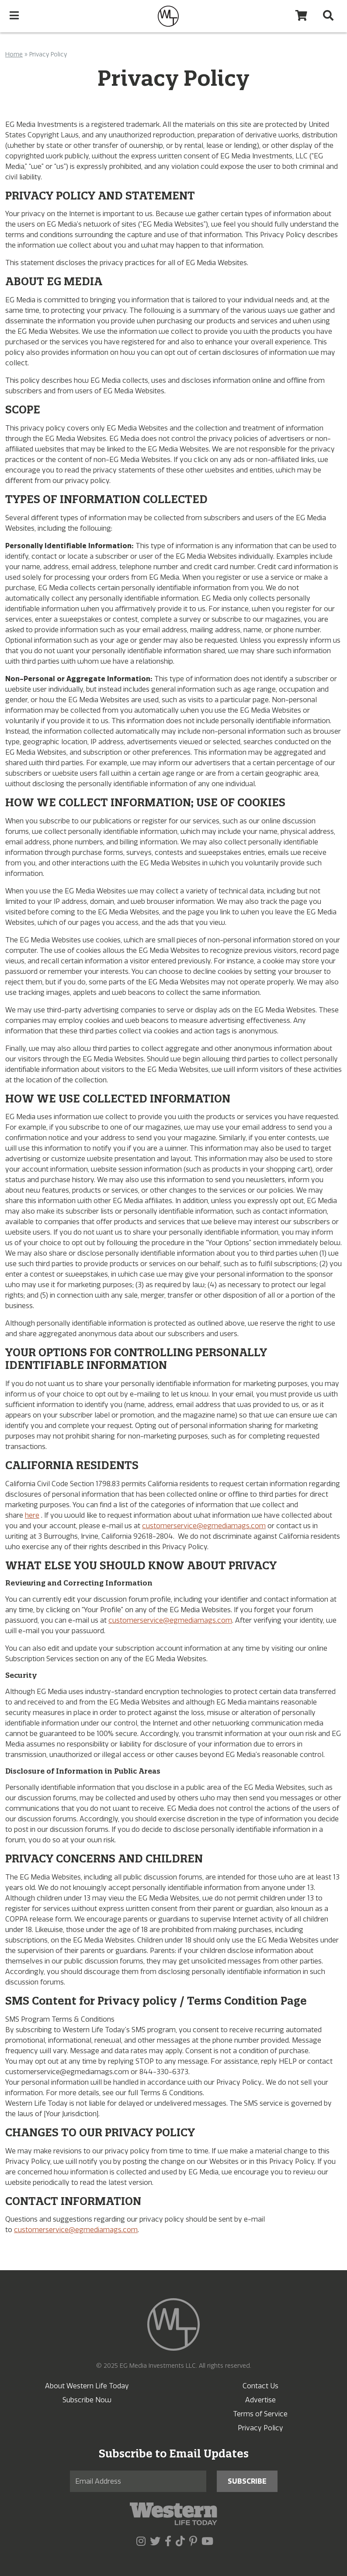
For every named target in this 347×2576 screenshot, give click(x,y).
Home (14, 54)
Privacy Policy (260, 2428)
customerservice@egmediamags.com (204, 1526)
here (32, 1515)
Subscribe (247, 2481)
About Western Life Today (87, 2386)
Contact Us (260, 2386)
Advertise (260, 2400)
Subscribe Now (86, 2400)
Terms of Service (260, 2414)
